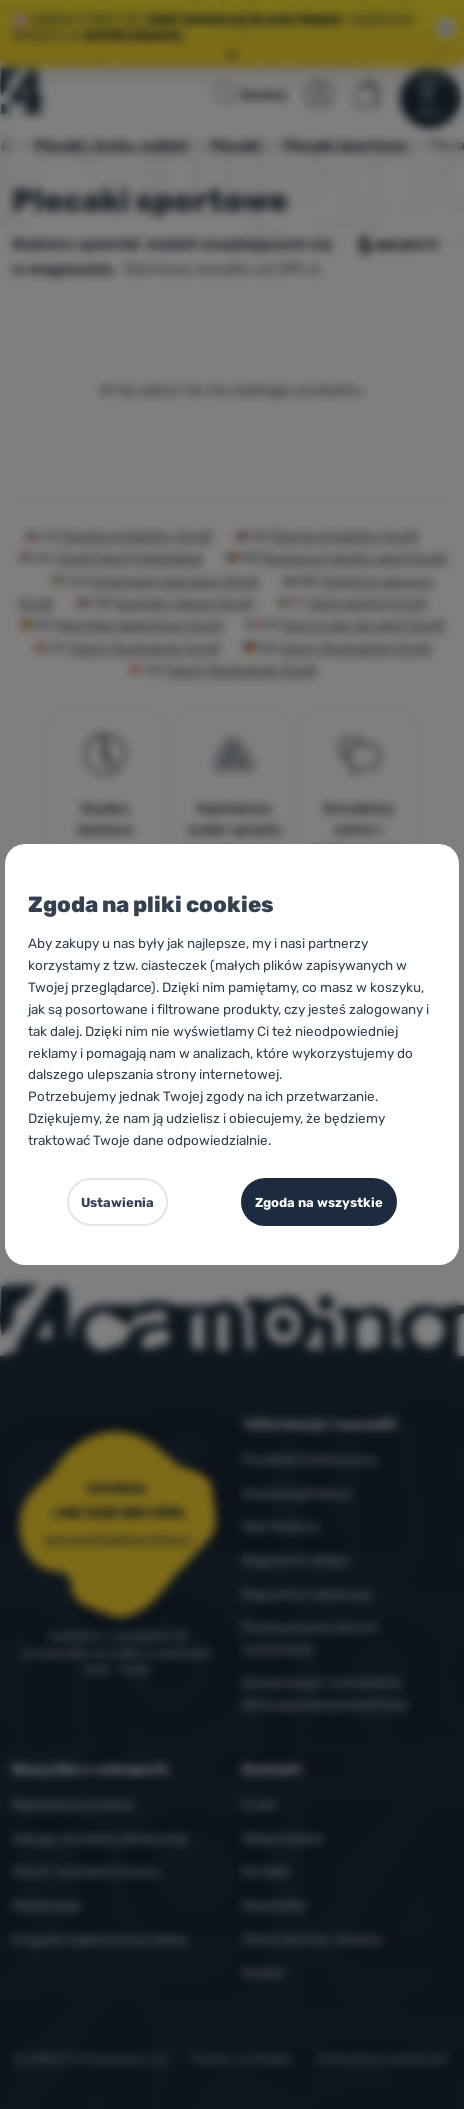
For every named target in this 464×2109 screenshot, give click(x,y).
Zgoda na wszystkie (319, 1202)
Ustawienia (117, 1202)
